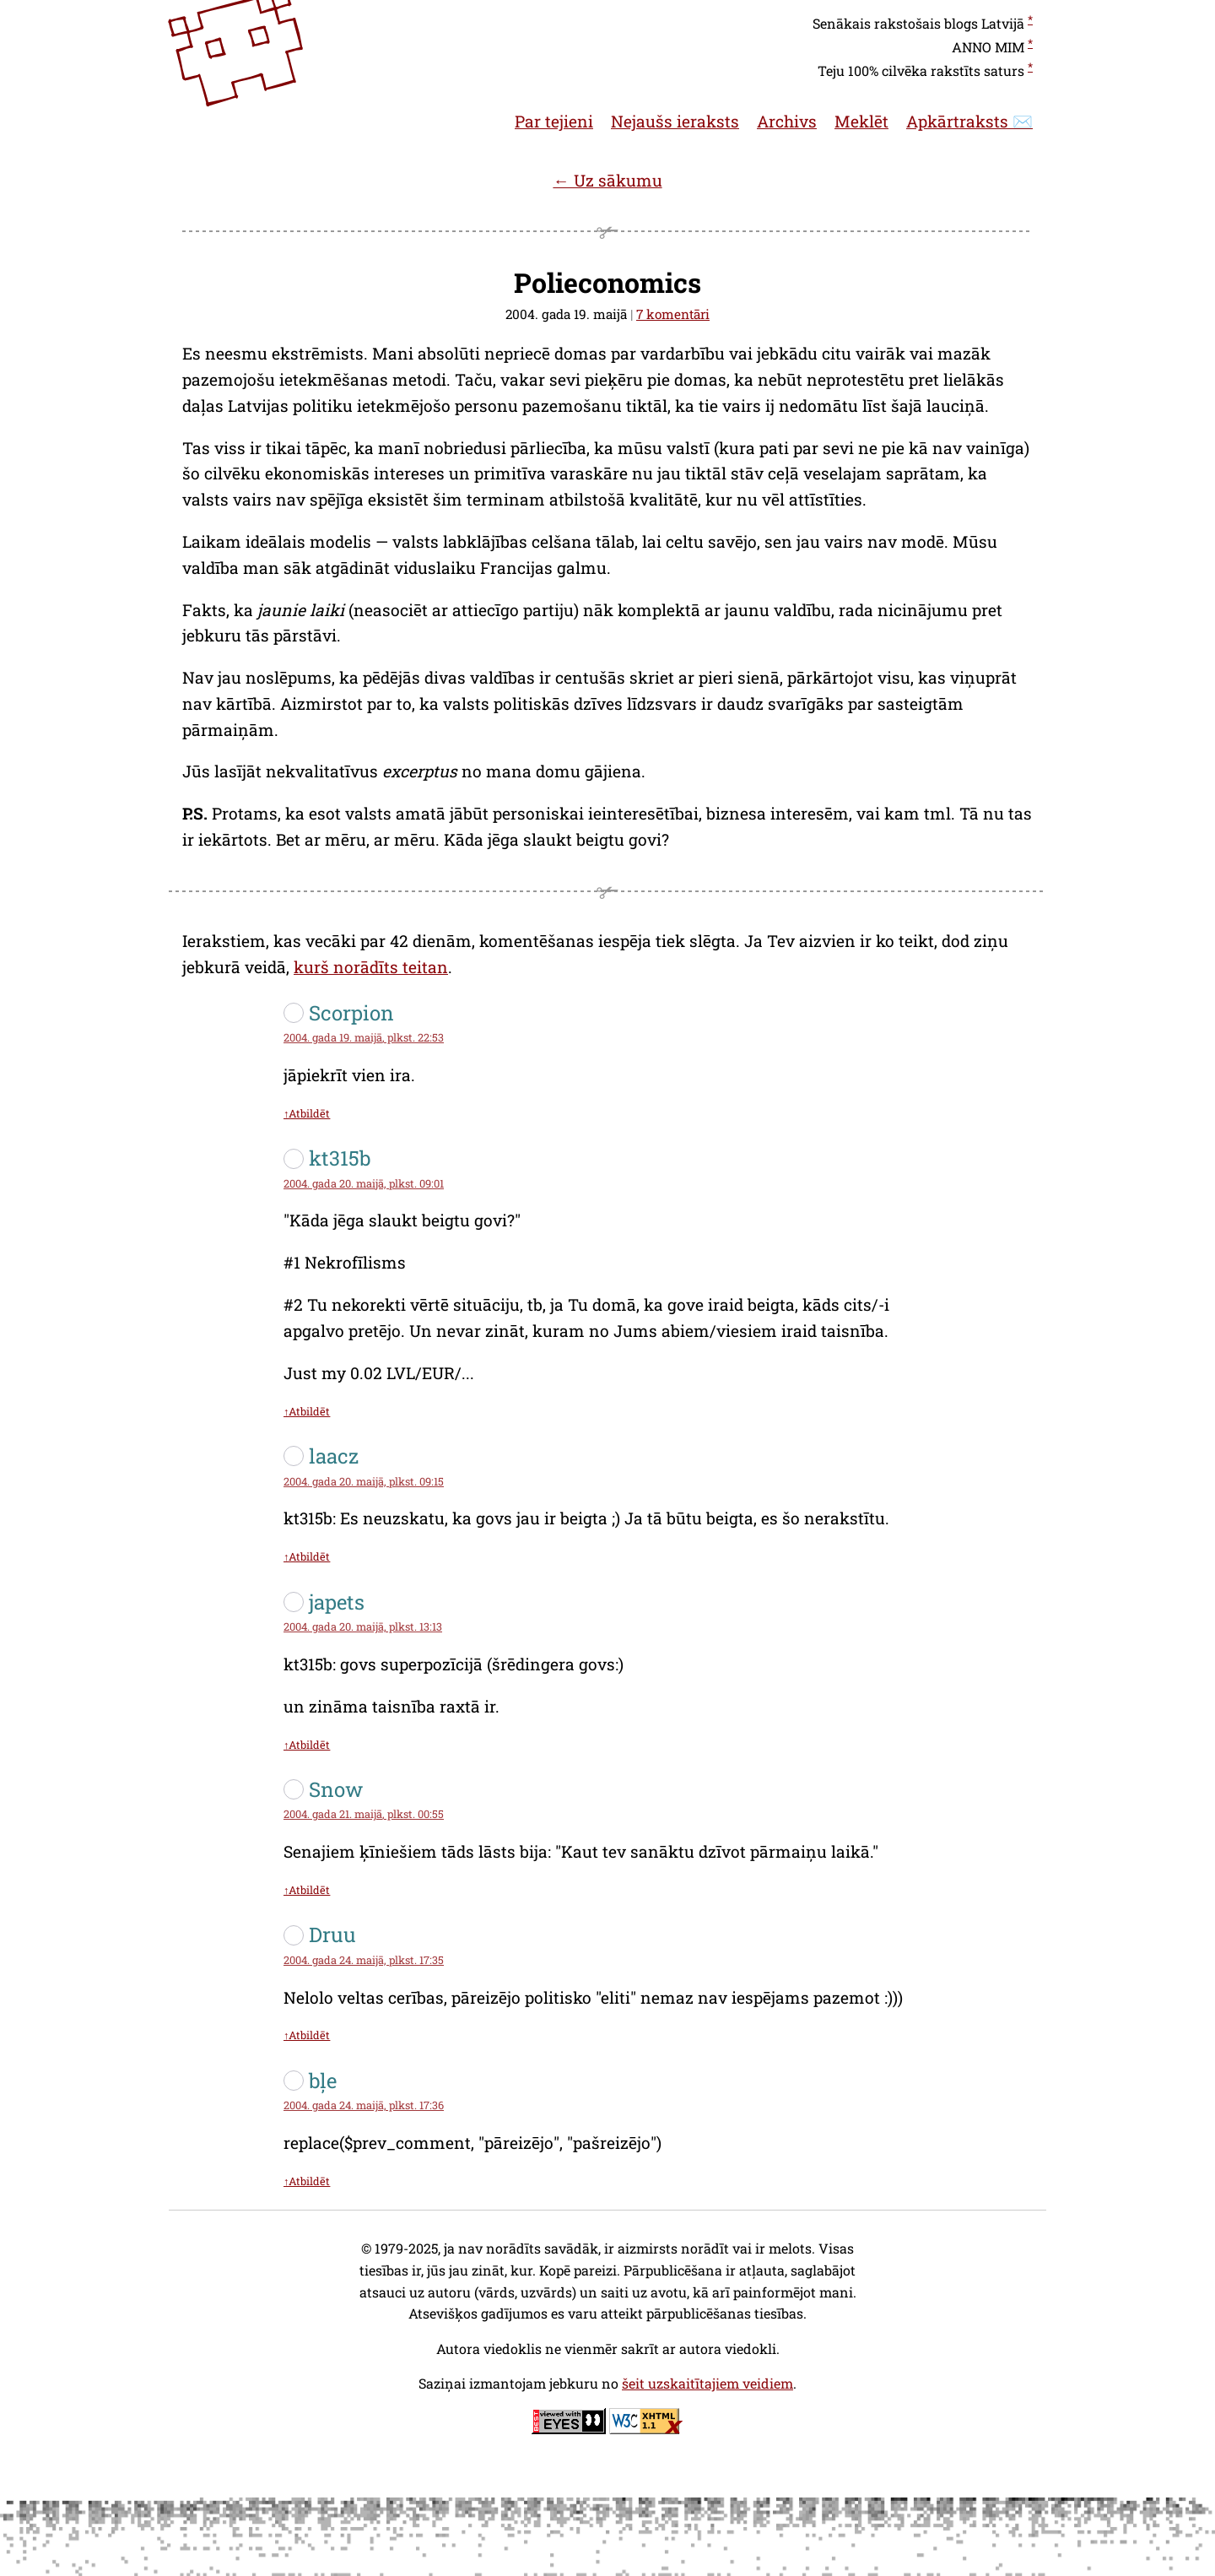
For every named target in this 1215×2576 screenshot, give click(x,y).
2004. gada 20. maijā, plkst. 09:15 (364, 1481)
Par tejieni (554, 121)
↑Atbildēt (307, 1113)
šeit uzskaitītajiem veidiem (707, 2383)
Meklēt (861, 121)
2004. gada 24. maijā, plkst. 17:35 (364, 1960)
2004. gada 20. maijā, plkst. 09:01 (364, 1183)
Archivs (787, 121)
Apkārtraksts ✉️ (969, 121)
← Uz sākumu (607, 180)
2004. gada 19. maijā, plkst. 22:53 (364, 1037)
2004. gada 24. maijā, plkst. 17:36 (364, 2105)
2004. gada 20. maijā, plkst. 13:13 (363, 1626)
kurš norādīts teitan (371, 966)
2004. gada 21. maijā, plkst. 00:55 (364, 1814)
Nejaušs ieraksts (675, 121)
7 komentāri (673, 314)
